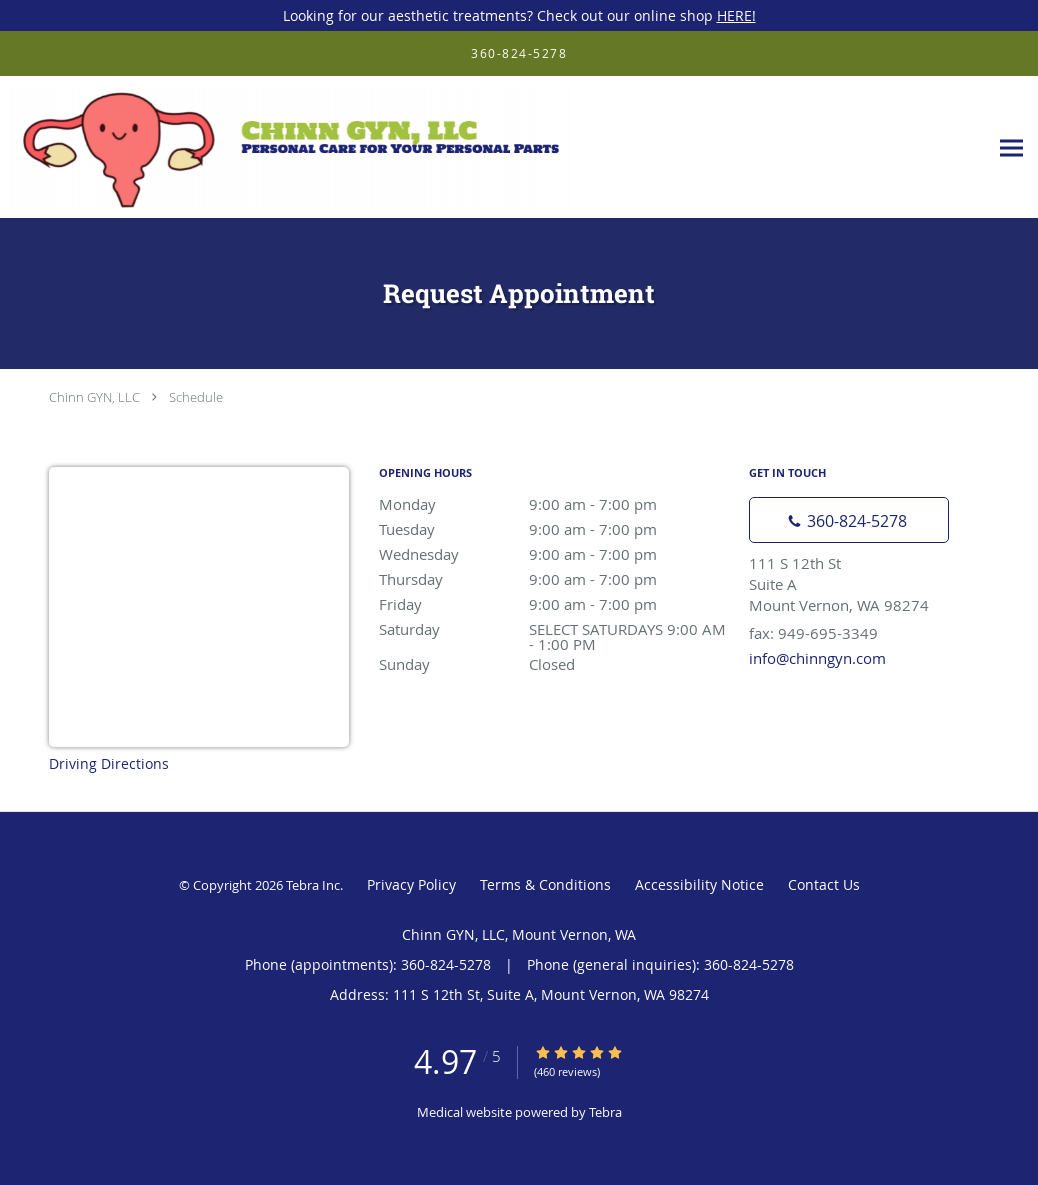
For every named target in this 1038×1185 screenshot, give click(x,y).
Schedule (196, 397)
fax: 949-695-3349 (813, 633)
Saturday (554, 630)
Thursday (554, 579)
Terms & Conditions (545, 884)
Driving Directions (109, 763)
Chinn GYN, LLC (94, 397)
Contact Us (824, 884)
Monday (554, 504)
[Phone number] (849, 520)
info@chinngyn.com (817, 658)
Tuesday (554, 529)
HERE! (736, 15)
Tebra (605, 1112)
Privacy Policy (411, 884)
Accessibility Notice (699, 884)
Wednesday (554, 554)
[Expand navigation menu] (1011, 147)
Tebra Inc (313, 885)
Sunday (554, 664)
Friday (554, 604)
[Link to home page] (286, 147)
